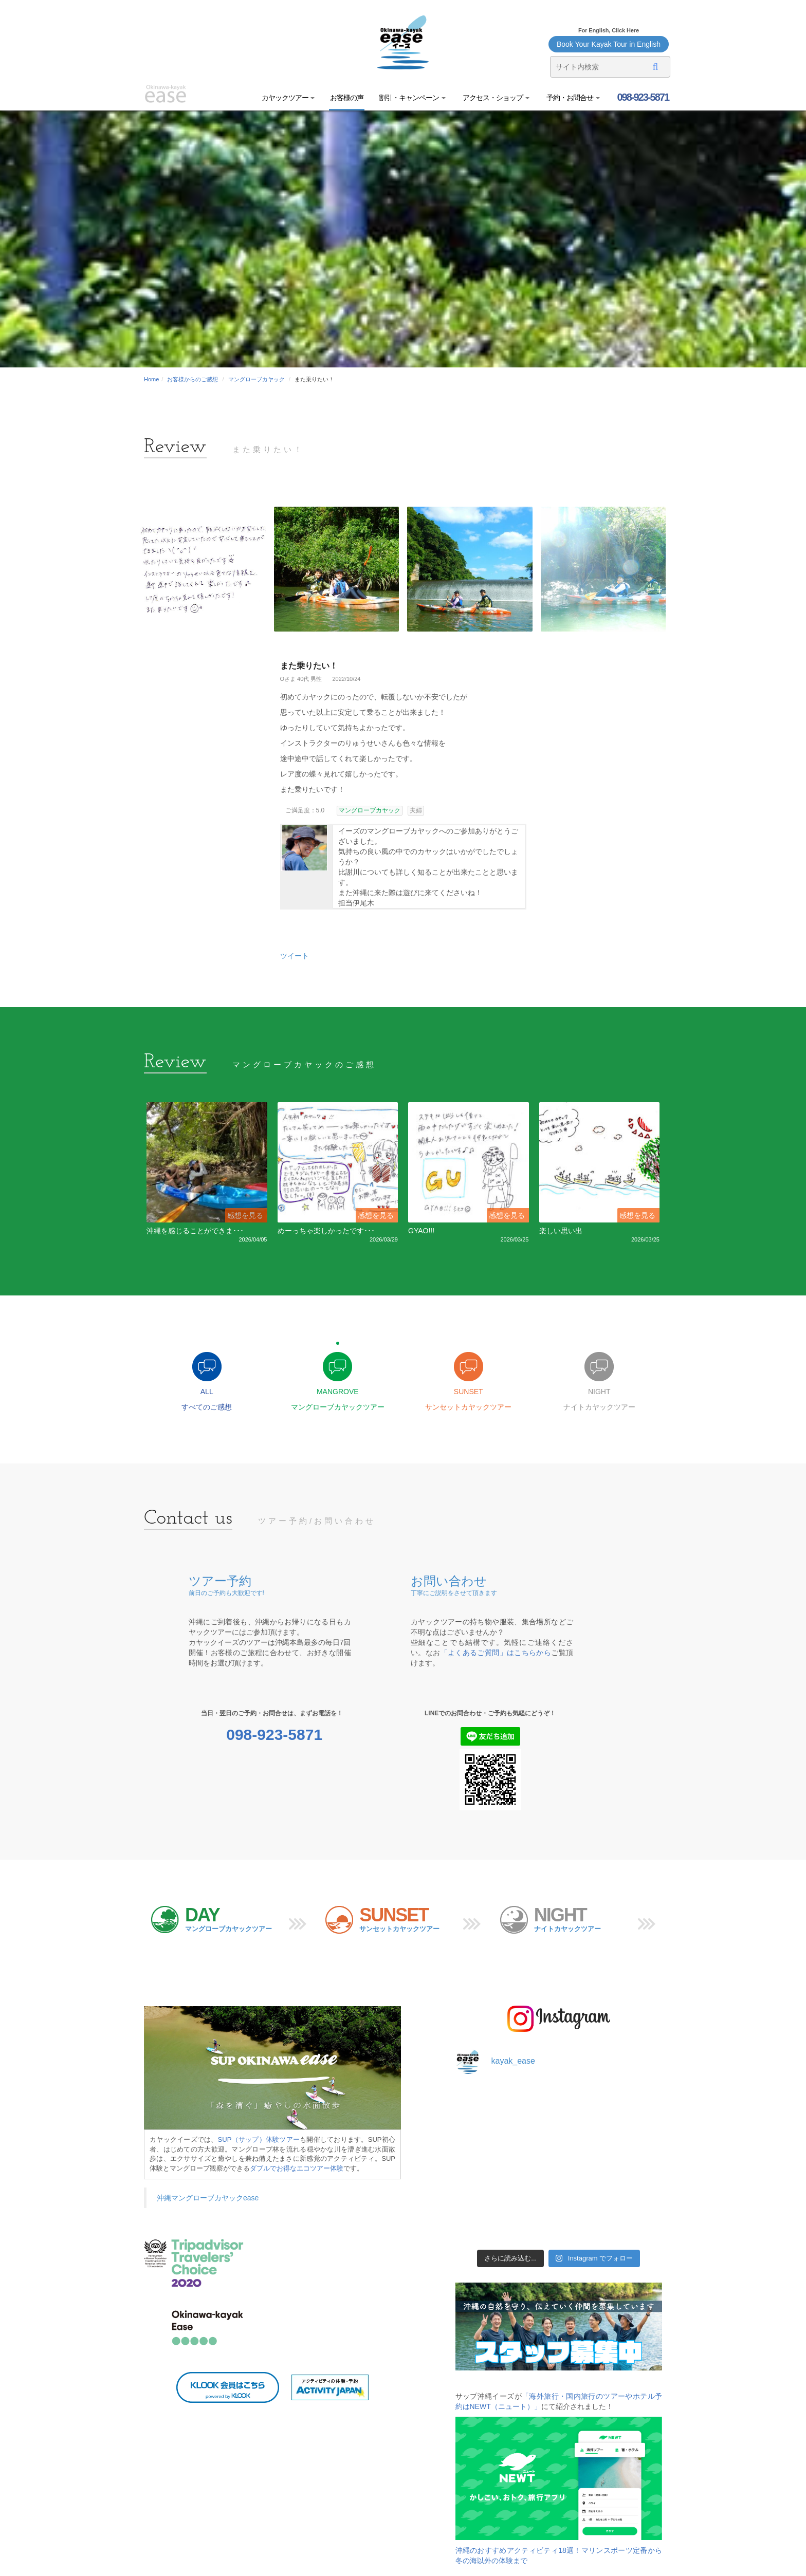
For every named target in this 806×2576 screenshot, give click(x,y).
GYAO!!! (421, 1231)
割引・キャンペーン (412, 98)
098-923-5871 (642, 97)
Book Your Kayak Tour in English (609, 44)
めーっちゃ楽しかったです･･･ (326, 1231)
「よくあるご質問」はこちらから (496, 1652)
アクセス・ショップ (495, 98)
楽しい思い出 (560, 1231)
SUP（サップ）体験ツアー (259, 2139)
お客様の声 (346, 98)
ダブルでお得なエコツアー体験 (296, 2168)
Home (151, 379)
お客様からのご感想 (192, 379)
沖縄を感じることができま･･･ (195, 1231)
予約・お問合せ (572, 98)
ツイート (294, 956)
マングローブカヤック (256, 379)
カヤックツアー (288, 98)
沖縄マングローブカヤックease (208, 2198)
